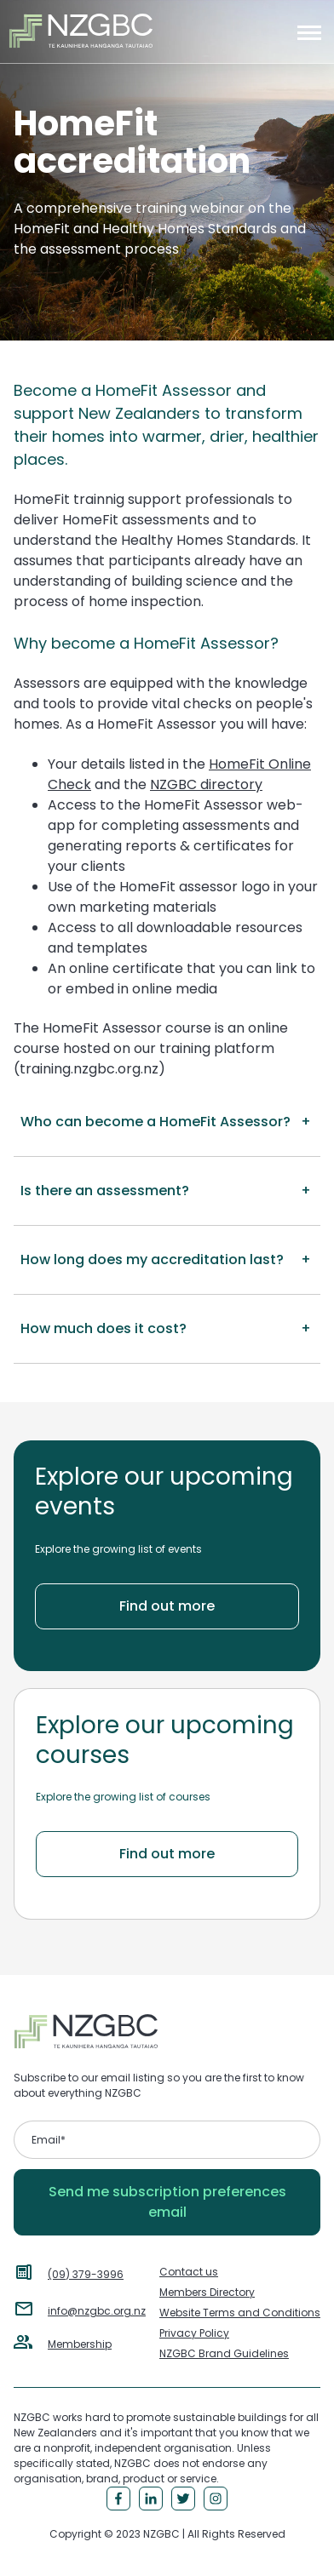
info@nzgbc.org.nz (97, 2311)
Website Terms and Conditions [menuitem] (239, 2312)
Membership (80, 2344)
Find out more (167, 1606)
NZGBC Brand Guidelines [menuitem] (224, 2353)
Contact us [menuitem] (188, 2271)
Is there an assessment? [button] (104, 1190)
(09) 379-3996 (86, 2274)
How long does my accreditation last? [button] (152, 1259)
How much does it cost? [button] (103, 1328)
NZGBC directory (206, 784)
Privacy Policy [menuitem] (194, 2333)
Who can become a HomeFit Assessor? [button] (155, 1121)
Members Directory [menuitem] (207, 2292)
